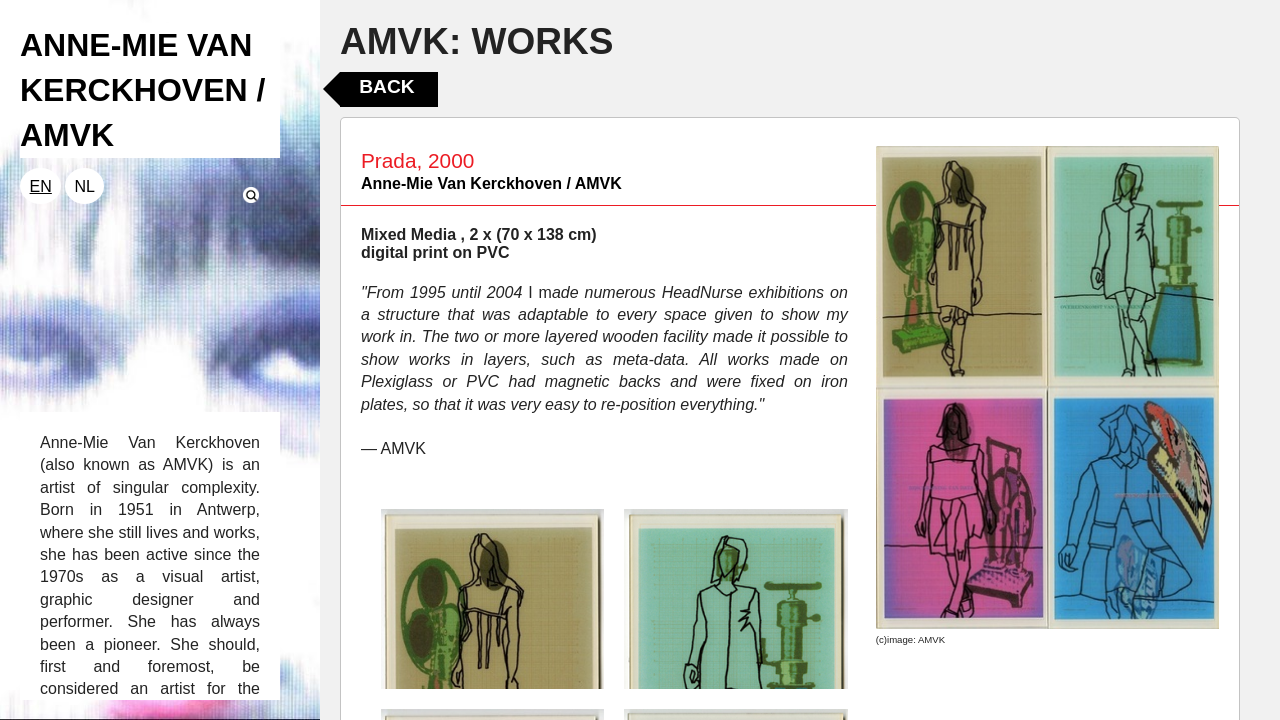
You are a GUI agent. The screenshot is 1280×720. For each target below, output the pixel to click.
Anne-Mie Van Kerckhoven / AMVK (491, 183)
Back (386, 86)
